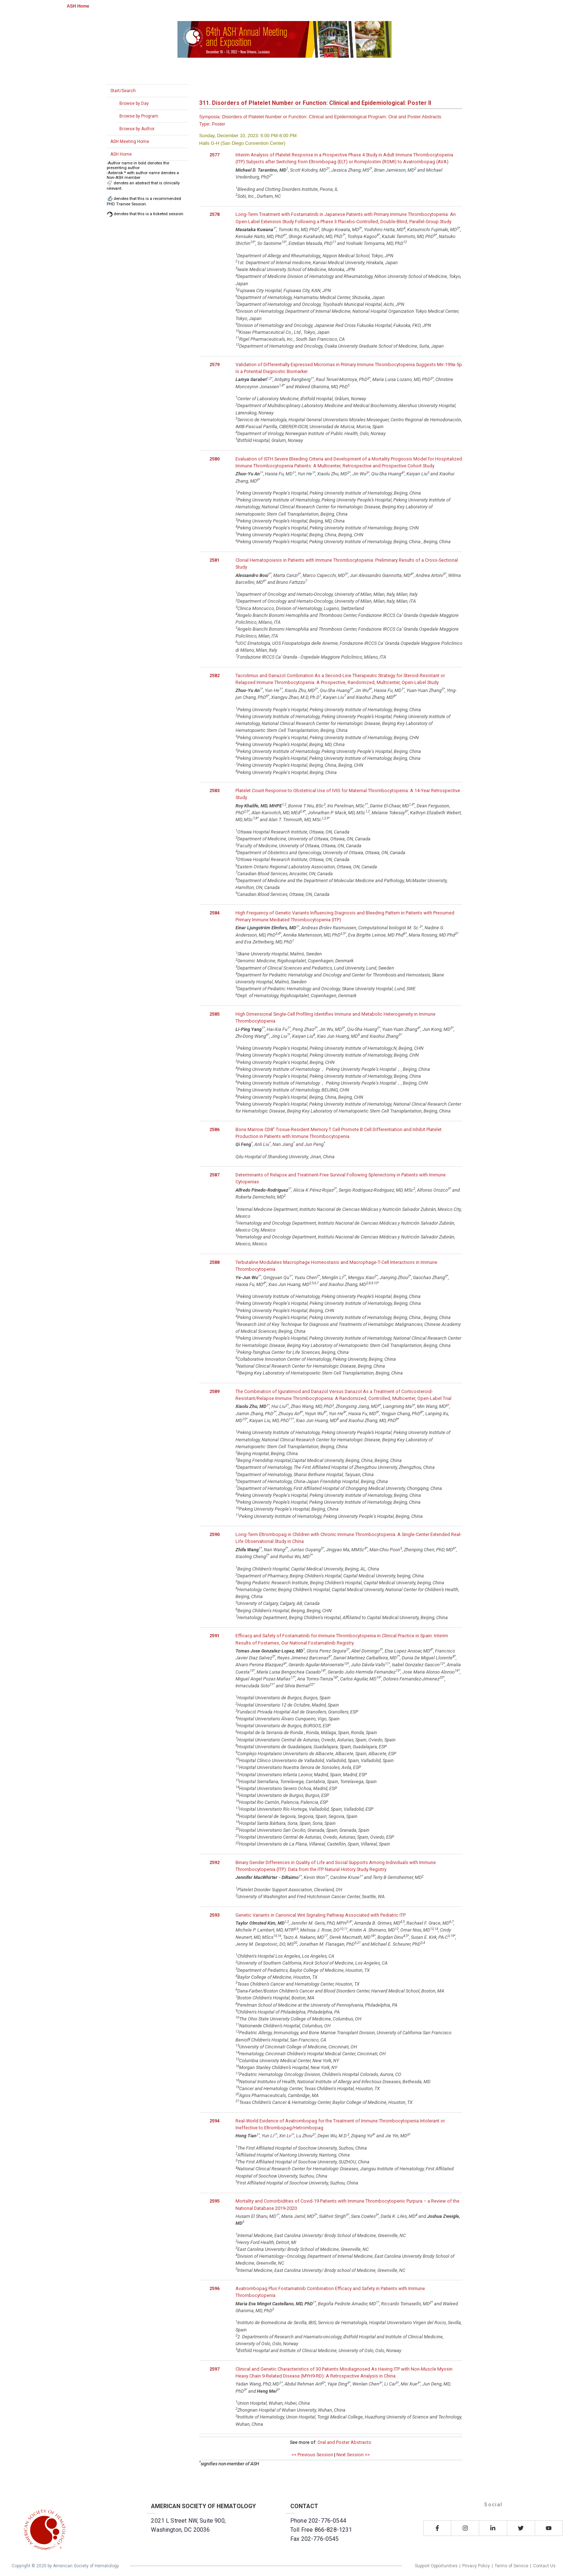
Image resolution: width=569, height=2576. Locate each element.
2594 (214, 2121)
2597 (214, 2369)
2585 (214, 1014)
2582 (214, 675)
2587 (214, 1175)
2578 (214, 214)
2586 (214, 1129)
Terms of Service (511, 2565)
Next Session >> (353, 2454)
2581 (214, 560)
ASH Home (78, 6)
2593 (214, 1915)
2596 (214, 2288)
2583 (214, 790)
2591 (214, 1635)
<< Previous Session (312, 2454)
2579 (214, 364)
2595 (214, 2201)
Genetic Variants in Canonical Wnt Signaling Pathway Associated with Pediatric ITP (321, 1915)
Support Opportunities (436, 2565)
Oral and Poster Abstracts (344, 2442)
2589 (214, 1391)
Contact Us (544, 2565)
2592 (214, 1862)
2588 (214, 1262)
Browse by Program (138, 116)
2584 (214, 913)
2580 (214, 459)
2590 (214, 1534)
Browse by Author (137, 128)
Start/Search (123, 90)
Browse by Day (134, 103)
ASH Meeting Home (129, 141)
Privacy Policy (476, 2565)
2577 (214, 154)
